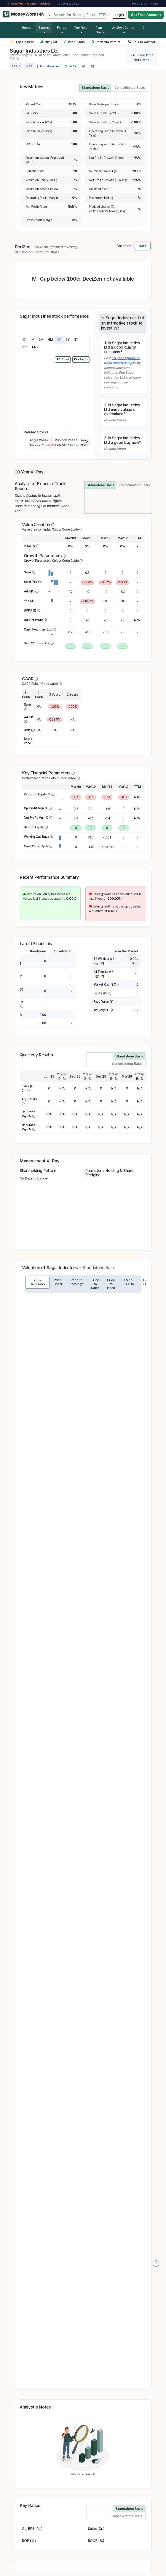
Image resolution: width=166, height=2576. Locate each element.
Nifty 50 (48, 42)
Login (119, 15)
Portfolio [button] (81, 27)
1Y (59, 339)
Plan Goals (100, 30)
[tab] (37, 1282)
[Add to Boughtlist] (92, 66)
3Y (68, 339)
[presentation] (87, 441)
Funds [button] (61, 27)
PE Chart (63, 359)
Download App (68, 4)
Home (26, 27)
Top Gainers (22, 42)
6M (50, 339)
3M (41, 339)
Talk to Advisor (141, 42)
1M (32, 339)
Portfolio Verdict (105, 42)
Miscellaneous (49, 66)
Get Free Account (146, 15)
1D (24, 339)
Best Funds (74, 42)
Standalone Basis (95, 87)
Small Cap (71, 66)
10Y (24, 347)
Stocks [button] (44, 27)
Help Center (139, 3)
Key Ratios (81, 359)
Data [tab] (142, 246)
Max (35, 347)
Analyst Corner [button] (123, 27)
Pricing (154, 3)
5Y (76, 339)
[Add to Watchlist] (83, 66)
